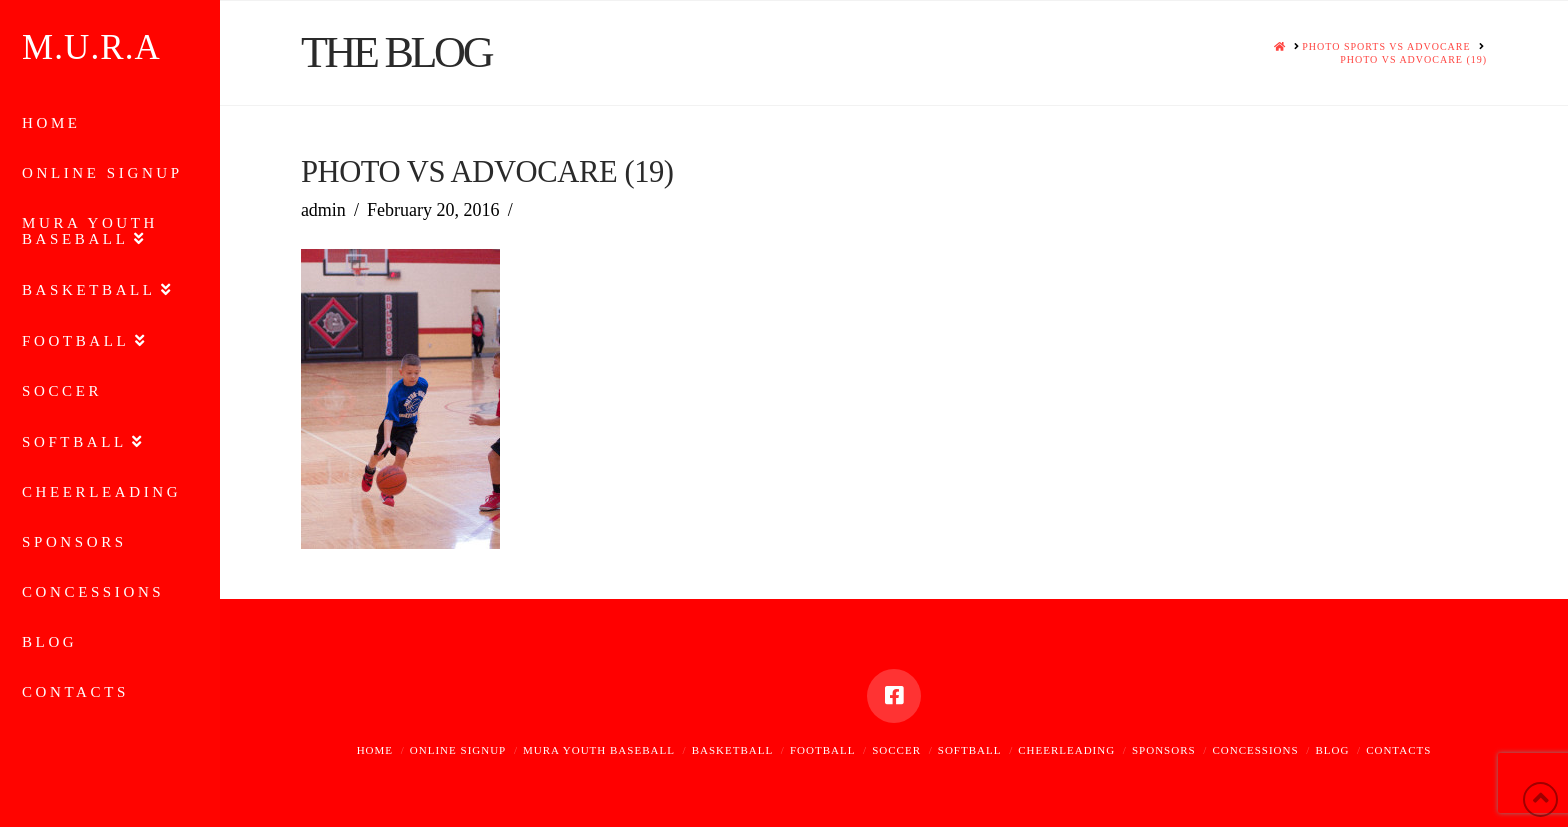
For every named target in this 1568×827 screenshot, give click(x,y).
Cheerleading (1066, 750)
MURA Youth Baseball (599, 750)
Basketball (733, 750)
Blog (1332, 750)
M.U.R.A (91, 47)
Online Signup (458, 750)
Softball (970, 750)
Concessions (1255, 750)
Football (822, 750)
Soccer (896, 750)
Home (375, 750)
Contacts (1398, 750)
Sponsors (1164, 750)
